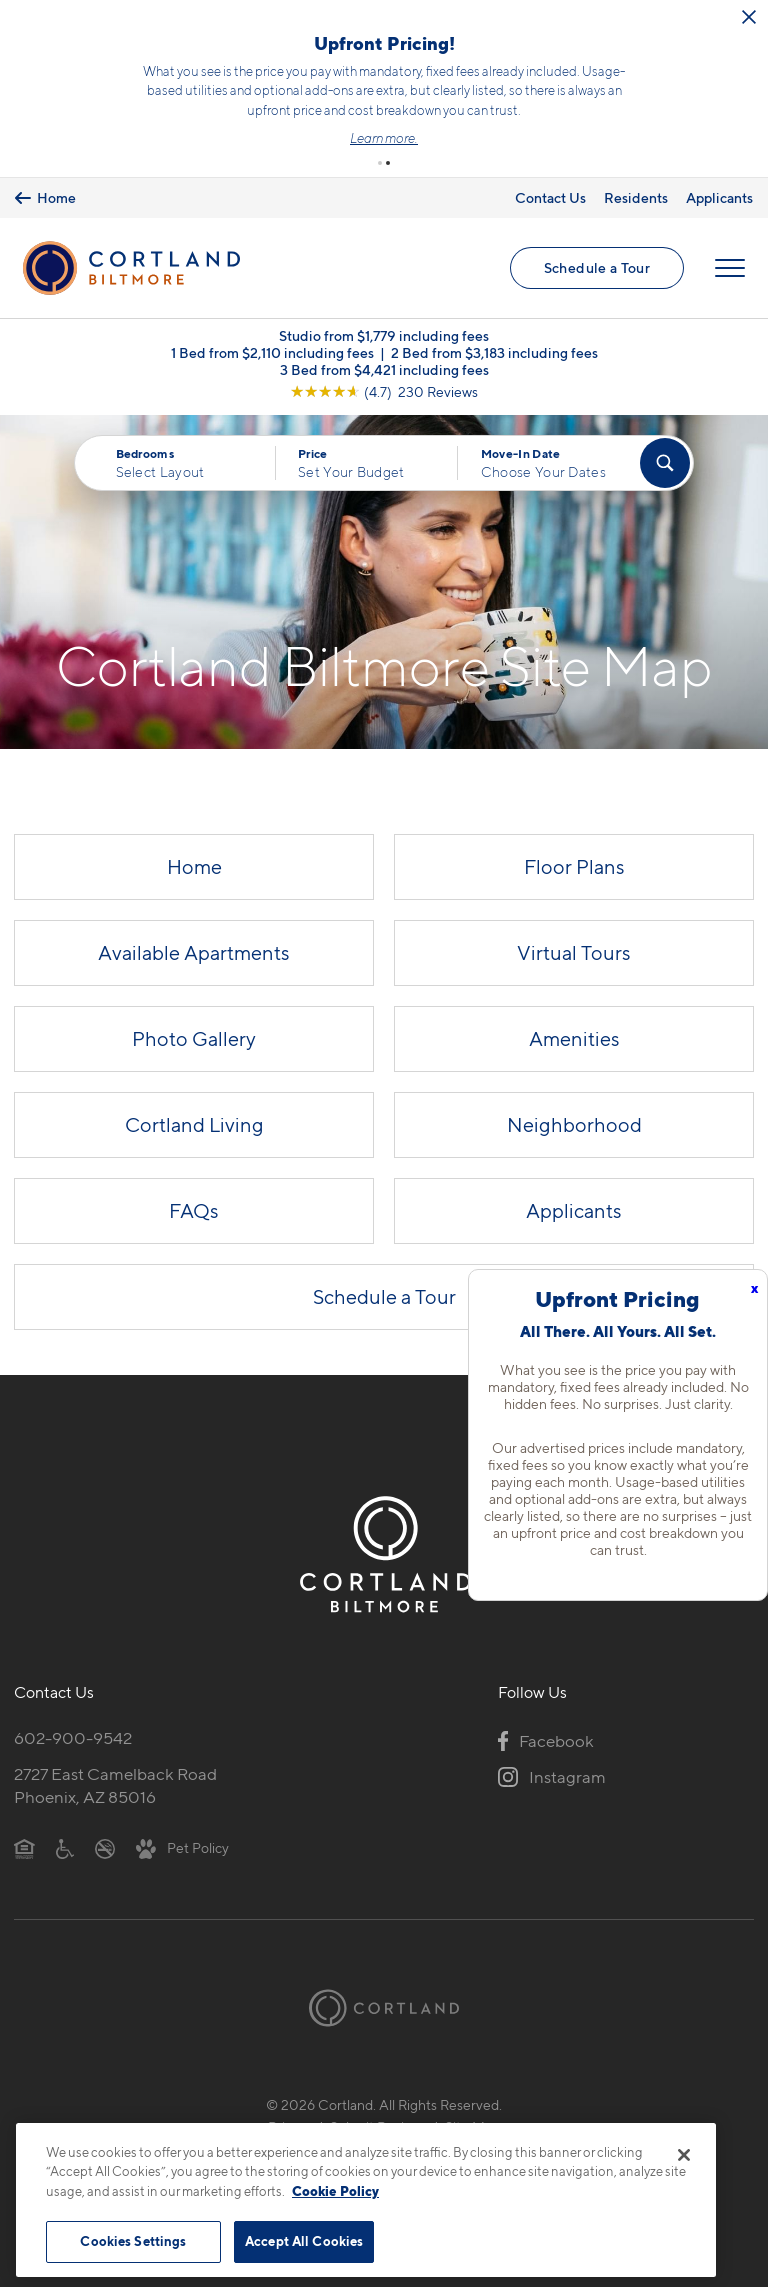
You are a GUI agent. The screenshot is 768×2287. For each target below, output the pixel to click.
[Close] (684, 2155)
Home (194, 867)
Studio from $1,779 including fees (384, 335)
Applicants (719, 197)
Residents (636, 197)
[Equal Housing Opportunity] (24, 1847)
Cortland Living (194, 1125)
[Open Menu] (730, 268)
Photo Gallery (194, 1039)
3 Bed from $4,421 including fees (384, 369)
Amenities (574, 1039)
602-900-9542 (73, 1738)
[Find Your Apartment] (665, 463)
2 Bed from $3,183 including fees (494, 352)
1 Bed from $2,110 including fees (272, 352)
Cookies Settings (133, 2241)
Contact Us (550, 197)
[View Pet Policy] (182, 1847)
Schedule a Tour (597, 267)
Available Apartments (194, 953)
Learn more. (384, 138)
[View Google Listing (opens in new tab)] (384, 391)
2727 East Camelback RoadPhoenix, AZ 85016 (115, 1785)
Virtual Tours (574, 953)
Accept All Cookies (304, 2241)
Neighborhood (574, 1125)
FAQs (194, 1211)
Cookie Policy (335, 2191)
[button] (380, 163)
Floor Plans (574, 867)
